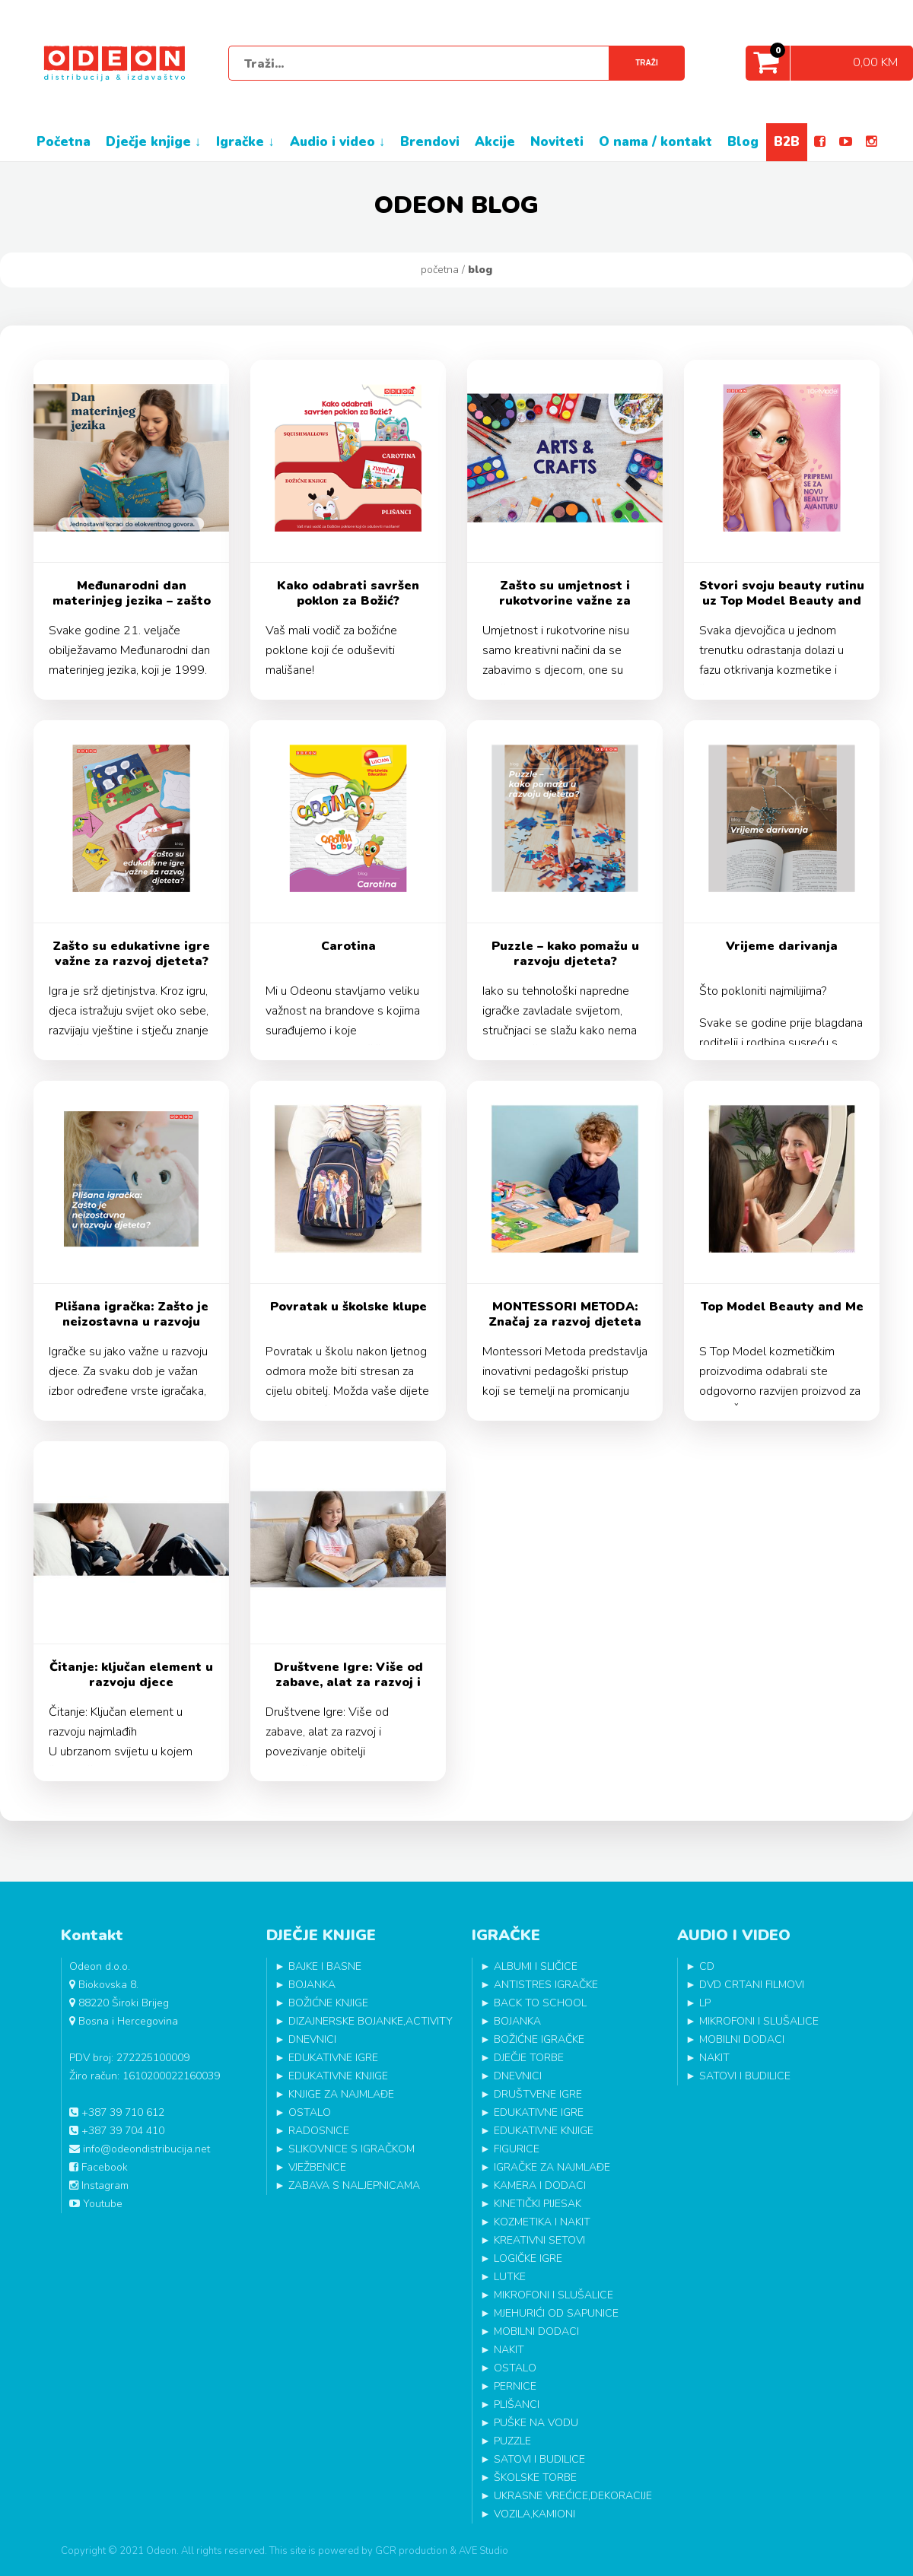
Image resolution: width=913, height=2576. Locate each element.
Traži (646, 63)
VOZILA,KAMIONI (534, 2514)
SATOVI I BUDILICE (539, 2459)
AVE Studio (483, 2551)
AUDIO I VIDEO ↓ (338, 142)
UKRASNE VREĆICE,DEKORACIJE (573, 2496)
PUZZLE (512, 2441)
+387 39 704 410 (116, 2130)
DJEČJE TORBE (529, 2057)
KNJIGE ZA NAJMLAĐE (341, 2094)
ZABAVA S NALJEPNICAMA (354, 2185)
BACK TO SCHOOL (540, 2003)
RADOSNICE (318, 2130)
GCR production (411, 2551)
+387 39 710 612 (116, 2112)
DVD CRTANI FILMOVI (751, 1984)
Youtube (95, 2203)
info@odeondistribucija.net (139, 2149)
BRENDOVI (430, 142)
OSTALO (309, 2112)
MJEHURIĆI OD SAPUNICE (556, 2313)
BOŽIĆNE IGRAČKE (539, 2039)
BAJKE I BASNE (324, 1966)
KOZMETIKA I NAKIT (542, 2222)
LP (705, 2003)
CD (706, 1966)
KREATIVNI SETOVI (539, 2240)
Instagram (99, 2185)
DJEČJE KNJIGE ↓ (154, 142)
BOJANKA (312, 1984)
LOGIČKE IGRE (528, 2258)
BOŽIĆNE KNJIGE (328, 2003)
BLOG (743, 142)
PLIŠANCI (516, 2404)
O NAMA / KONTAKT (655, 142)
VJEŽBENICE (317, 2167)
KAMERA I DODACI (540, 2185)
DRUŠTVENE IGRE (538, 2094)
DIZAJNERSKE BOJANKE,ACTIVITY (370, 2021)
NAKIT (509, 2350)
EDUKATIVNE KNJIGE (338, 2076)
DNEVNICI (312, 2039)
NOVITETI (557, 142)
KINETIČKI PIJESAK (537, 2203)
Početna (440, 269)
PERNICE (515, 2386)
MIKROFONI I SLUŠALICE (553, 2295)
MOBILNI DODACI (536, 2331)
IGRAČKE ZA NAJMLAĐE (552, 2167)
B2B (787, 142)
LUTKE (510, 2276)
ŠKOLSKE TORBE (535, 2477)
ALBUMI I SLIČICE (535, 1966)
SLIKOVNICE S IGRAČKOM (351, 2149)
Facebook (98, 2167)
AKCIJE (495, 142)
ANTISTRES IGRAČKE (546, 1984)
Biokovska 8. (103, 1984)
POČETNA (64, 142)
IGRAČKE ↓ (245, 142)
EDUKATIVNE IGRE (333, 2057)
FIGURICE (516, 2149)
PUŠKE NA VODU (536, 2423)
